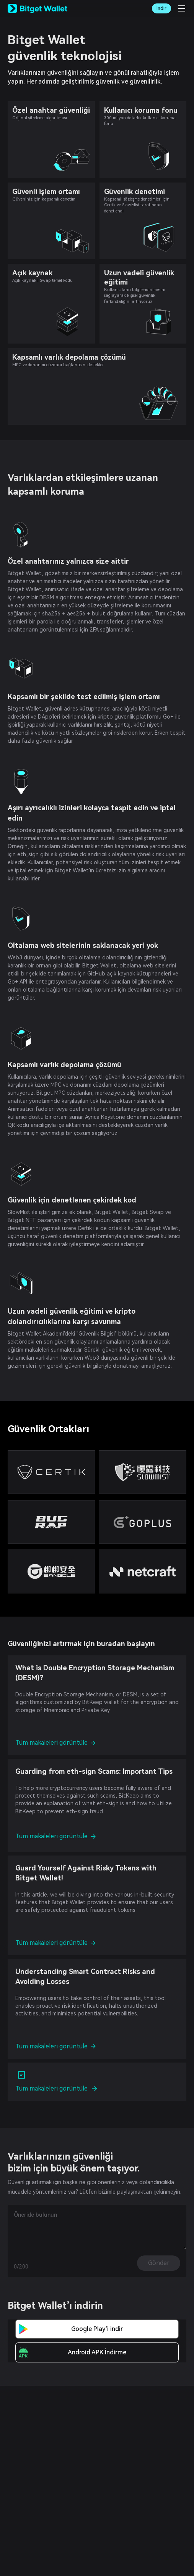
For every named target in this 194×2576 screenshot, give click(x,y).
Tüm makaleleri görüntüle (55, 1742)
